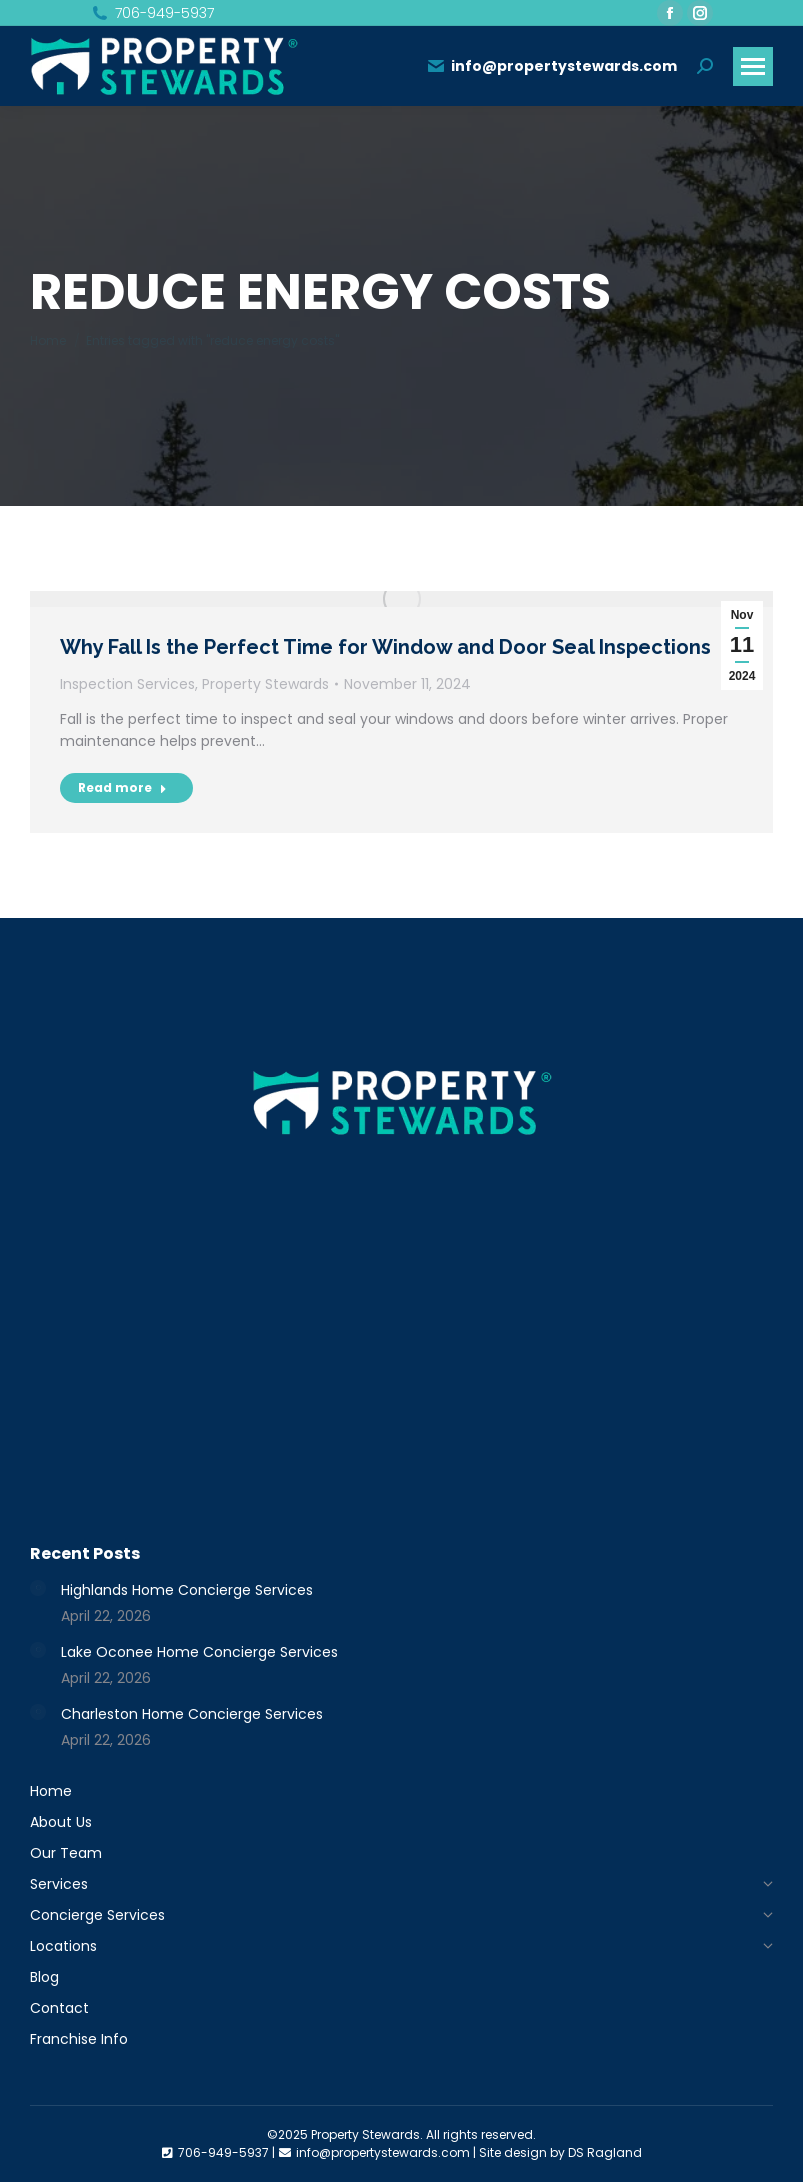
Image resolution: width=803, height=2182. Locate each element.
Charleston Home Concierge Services (192, 1714)
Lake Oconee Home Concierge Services (199, 1652)
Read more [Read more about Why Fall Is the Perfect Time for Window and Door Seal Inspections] (122, 787)
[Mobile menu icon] (753, 66)
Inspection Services (127, 684)
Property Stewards (265, 684)
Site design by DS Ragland (560, 2152)
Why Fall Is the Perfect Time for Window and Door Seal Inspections (385, 647)
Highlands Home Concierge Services (187, 1590)
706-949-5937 (152, 13)
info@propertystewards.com (551, 66)
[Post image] (38, 1588)
